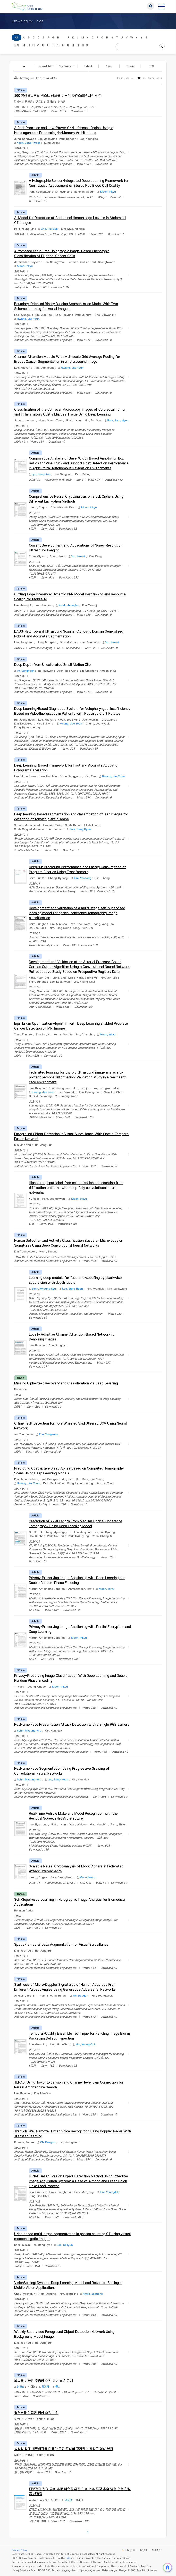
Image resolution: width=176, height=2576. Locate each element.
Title (138, 78)
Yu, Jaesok (78, 556)
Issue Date (123, 78)
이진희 (20, 2386)
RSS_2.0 (143, 2550)
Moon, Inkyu (108, 191)
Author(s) (153, 78)
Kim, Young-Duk (85, 2044)
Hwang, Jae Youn (28, 318)
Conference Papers (68, 66)
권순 (57, 2386)
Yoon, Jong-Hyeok (29, 142)
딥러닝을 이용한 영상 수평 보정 (36, 2413)
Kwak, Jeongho (69, 605)
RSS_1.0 (130, 2550)
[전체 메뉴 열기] (161, 6)
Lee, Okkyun (65, 2245)
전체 (16, 45)
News (109, 66)
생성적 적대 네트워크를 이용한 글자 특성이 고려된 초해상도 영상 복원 (63, 2449)
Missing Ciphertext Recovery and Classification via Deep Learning (66, 1383)
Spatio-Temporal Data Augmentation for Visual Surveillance (61, 1945)
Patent (88, 66)
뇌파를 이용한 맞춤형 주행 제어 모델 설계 (43, 2381)
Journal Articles (47, 66)
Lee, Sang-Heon (72, 1288)
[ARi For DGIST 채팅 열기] (167, 2567)
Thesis (130, 66)
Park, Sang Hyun (117, 420)
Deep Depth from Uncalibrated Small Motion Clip (52, 665)
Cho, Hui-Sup (49, 228)
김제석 (45, 2386)
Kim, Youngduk (109, 2192)
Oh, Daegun (80, 1995)
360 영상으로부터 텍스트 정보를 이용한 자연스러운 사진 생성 (57, 96)
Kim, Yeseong (82, 878)
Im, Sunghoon (25, 670)
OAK (68, 2558)
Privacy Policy (19, 2550)
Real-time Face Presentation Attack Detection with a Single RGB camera (71, 1725)
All (16, 37)
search (150, 6)
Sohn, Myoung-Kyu (44, 1288)
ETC (151, 66)
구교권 (68, 2500)
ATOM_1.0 (157, 2550)
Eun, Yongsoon (48, 1434)
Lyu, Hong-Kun (41, 474)
